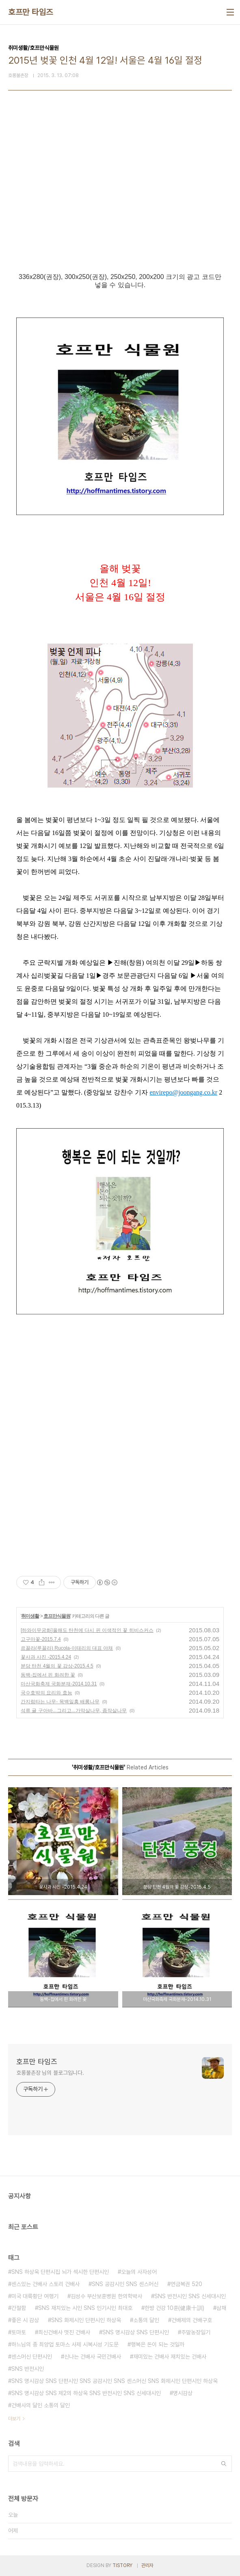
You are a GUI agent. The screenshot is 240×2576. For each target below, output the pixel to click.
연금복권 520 (186, 2284)
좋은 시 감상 (25, 2320)
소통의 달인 (146, 2320)
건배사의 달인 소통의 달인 (40, 2405)
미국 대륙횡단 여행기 (34, 2296)
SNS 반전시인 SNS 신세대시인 (190, 2296)
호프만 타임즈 (30, 12)
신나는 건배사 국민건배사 (92, 2356)
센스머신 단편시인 (31, 2356)
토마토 (18, 2332)
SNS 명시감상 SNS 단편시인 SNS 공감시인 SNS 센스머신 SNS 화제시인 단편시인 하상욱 (114, 2381)
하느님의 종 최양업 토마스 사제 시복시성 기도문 (65, 2344)
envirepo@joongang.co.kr (183, 1092)
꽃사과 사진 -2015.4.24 (46, 1657)
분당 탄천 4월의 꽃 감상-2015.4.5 (57, 1666)
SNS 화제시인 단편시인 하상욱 (86, 2320)
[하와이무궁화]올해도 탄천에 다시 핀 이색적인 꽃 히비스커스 (87, 1630)
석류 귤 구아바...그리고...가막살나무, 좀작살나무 (74, 1710)
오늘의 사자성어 (139, 2272)
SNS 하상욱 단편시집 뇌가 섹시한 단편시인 (60, 2272)
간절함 (18, 2308)
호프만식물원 (56, 1616)
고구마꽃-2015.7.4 (41, 1639)
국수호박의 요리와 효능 (46, 1693)
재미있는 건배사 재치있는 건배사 (169, 2356)
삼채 (221, 2308)
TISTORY (122, 2565)
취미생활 (30, 1616)
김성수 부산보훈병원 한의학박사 (106, 2296)
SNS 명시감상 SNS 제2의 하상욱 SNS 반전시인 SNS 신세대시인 (86, 2393)
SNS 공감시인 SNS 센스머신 (125, 2284)
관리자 (147, 2565)
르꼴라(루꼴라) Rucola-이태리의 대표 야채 (67, 1648)
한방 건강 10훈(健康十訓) (174, 2308)
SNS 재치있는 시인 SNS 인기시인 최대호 (85, 2308)
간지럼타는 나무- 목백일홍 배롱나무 (60, 1701)
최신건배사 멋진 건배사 (64, 2332)
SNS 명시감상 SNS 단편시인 (135, 2332)
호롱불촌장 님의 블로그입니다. (50, 2072)
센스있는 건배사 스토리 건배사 (45, 2284)
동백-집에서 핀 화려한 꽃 (48, 1675)
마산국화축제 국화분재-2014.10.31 (59, 1684)
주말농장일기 (195, 2332)
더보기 (14, 2418)
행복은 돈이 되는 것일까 (157, 2344)
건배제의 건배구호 (191, 2320)
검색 (223, 2463)
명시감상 (182, 2393)
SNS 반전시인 (27, 2369)
